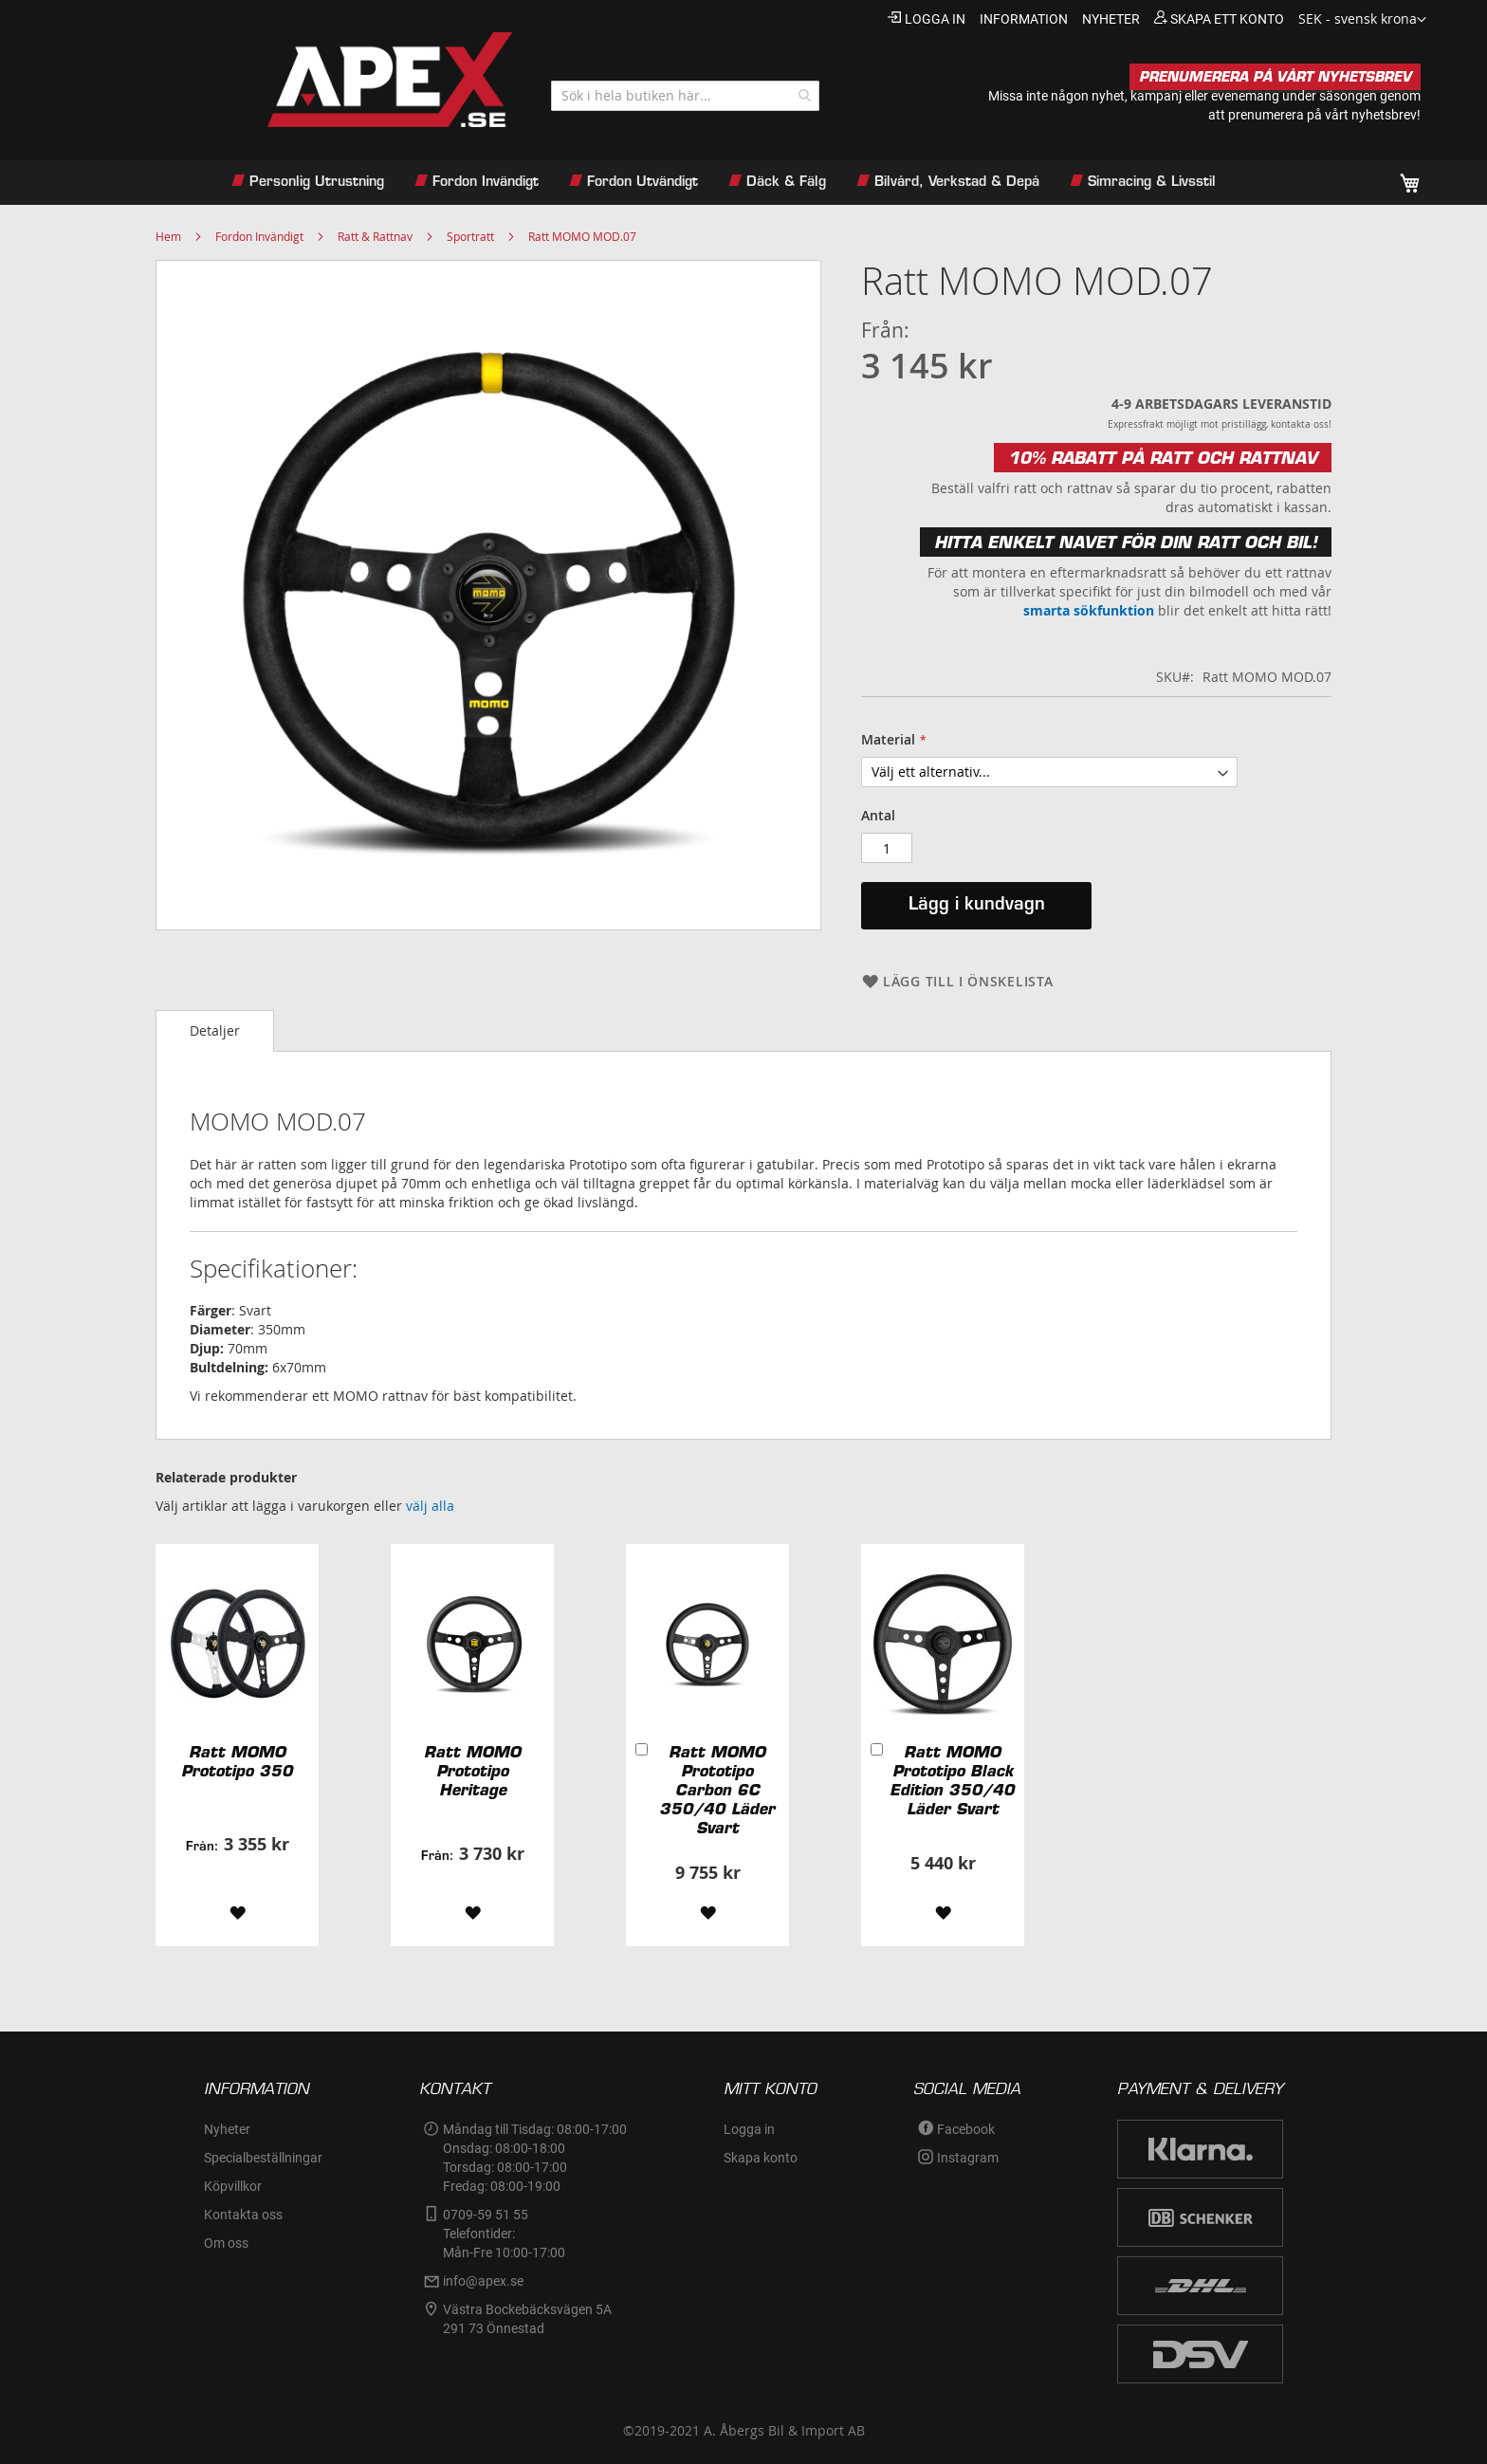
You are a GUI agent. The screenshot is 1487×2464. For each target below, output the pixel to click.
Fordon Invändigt (259, 236)
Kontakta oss (243, 2214)
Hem (168, 236)
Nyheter (227, 2129)
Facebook (966, 2129)
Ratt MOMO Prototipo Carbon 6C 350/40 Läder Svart (717, 1789)
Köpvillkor (233, 2186)
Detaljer (215, 1030)
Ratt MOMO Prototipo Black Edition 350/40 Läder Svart (952, 1780)
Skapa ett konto (1227, 19)
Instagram (968, 2157)
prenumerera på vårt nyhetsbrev (1322, 114)
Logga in (935, 19)
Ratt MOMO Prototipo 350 (237, 1761)
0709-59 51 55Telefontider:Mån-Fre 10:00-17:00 (504, 2233)
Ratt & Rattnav (375, 236)
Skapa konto (761, 2157)
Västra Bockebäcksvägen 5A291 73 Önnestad (527, 2319)
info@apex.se (483, 2281)
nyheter (1111, 19)
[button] (1362, 19)
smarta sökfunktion (1088, 610)
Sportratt (470, 236)
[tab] (215, 1031)
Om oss (226, 2243)
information (1024, 19)
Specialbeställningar (263, 2157)
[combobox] (685, 96)
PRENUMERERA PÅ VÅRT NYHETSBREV (1275, 76)
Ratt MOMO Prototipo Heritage (472, 1770)
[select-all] (430, 1506)
